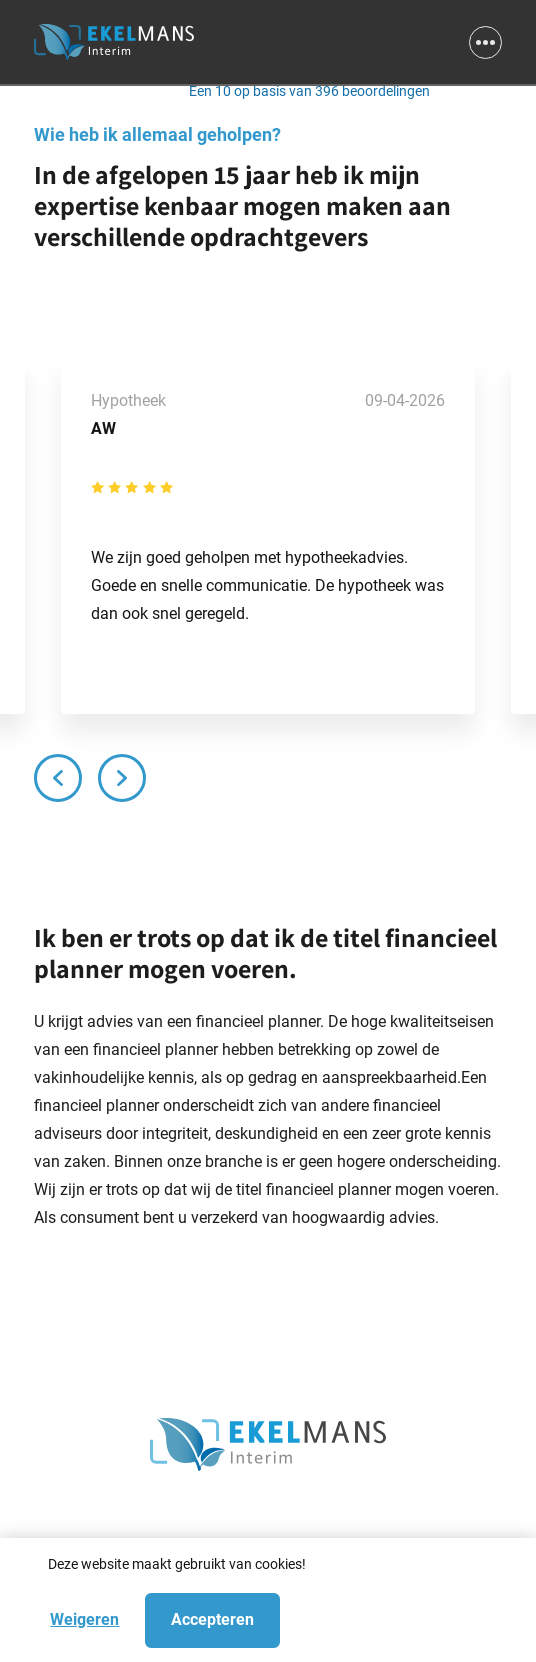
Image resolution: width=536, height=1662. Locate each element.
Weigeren (84, 1619)
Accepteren (212, 1619)
